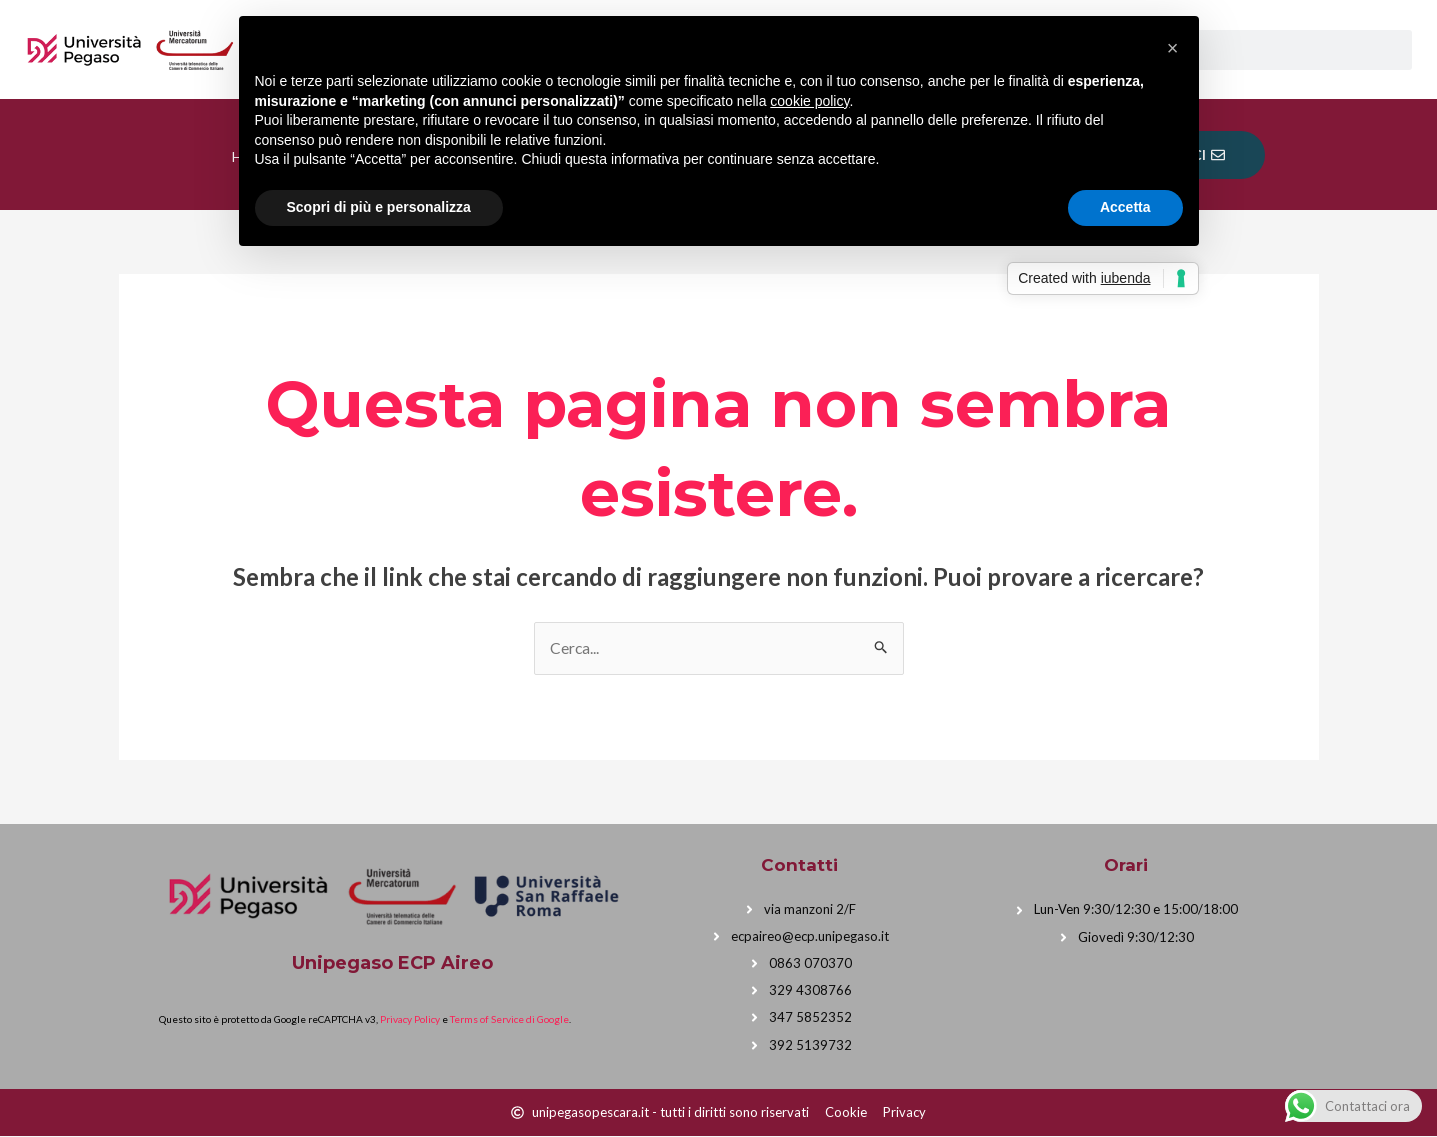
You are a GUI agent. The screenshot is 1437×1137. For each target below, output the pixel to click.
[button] (1173, 48)
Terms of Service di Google (509, 1019)
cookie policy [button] (809, 101)
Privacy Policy (410, 1019)
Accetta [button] (1125, 207)
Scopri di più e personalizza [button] (379, 207)
